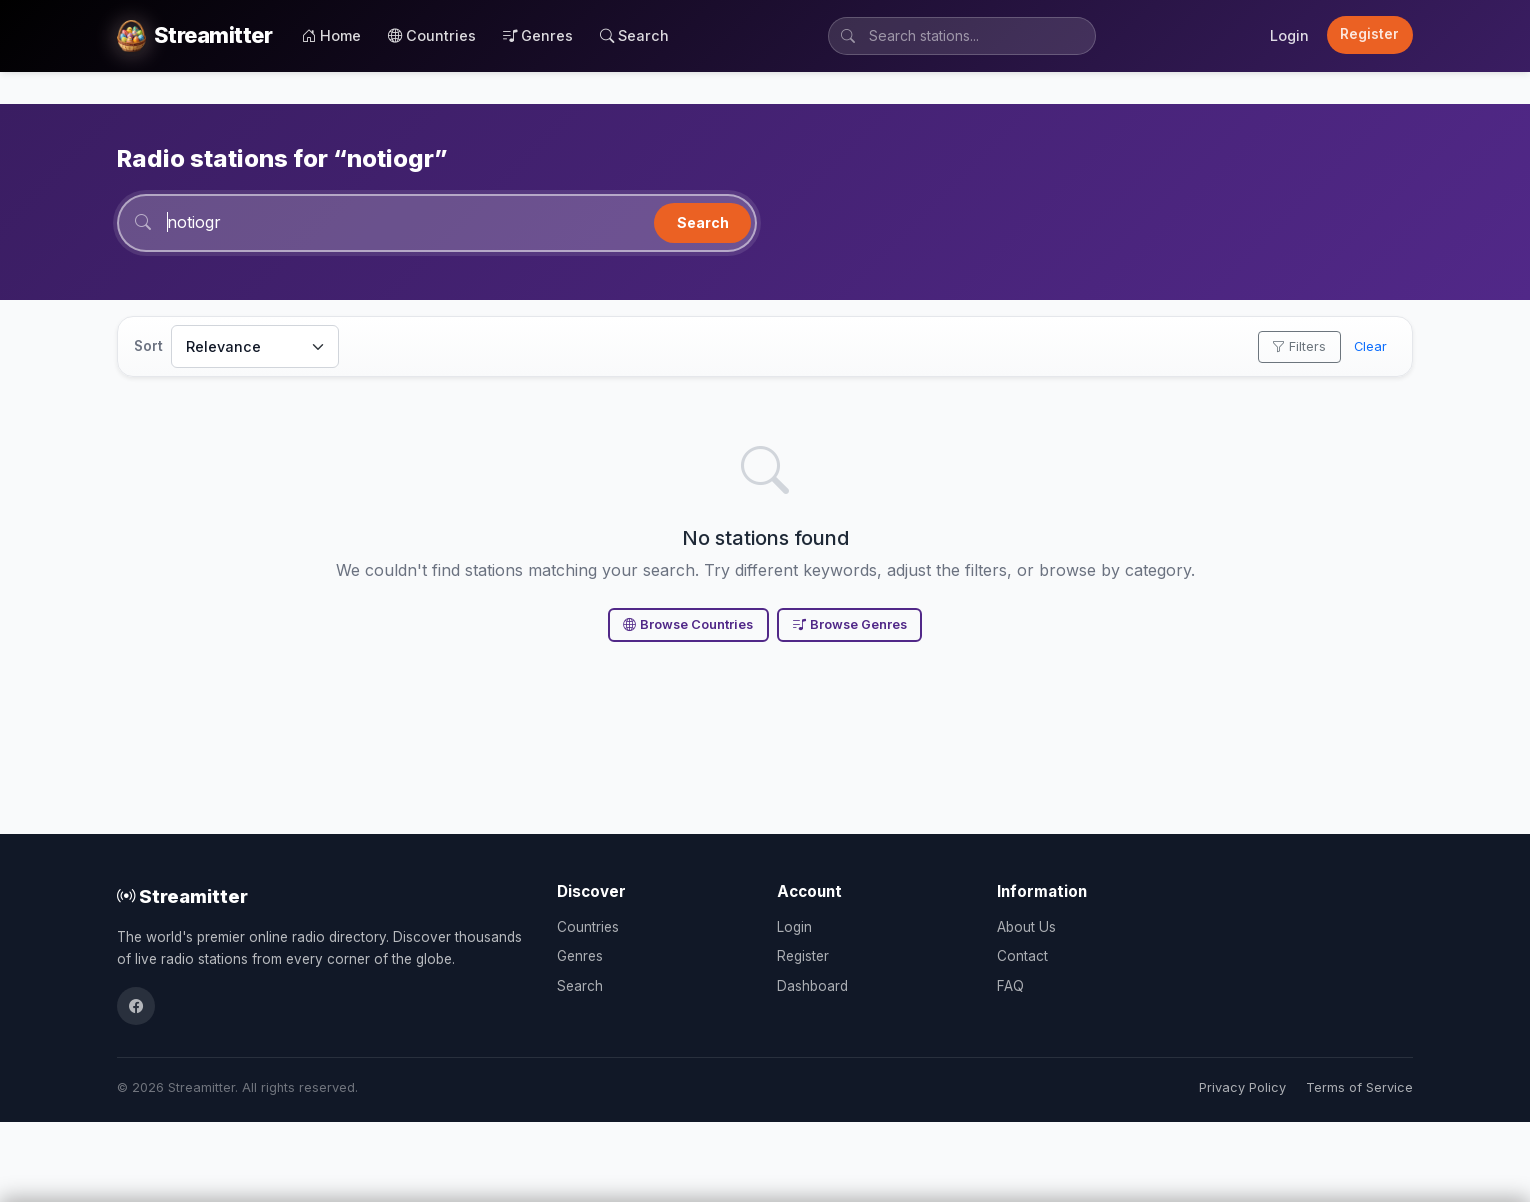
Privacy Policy (1242, 1087)
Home (331, 35)
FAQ (1010, 986)
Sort (148, 346)
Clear (1370, 346)
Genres (538, 35)
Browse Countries (688, 624)
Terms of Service (1359, 1087)
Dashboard (812, 986)
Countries (432, 35)
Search (634, 35)
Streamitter (182, 896)
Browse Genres (850, 624)
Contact (1022, 956)
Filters (1299, 346)
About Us (1026, 927)
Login (1289, 35)
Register (1369, 34)
